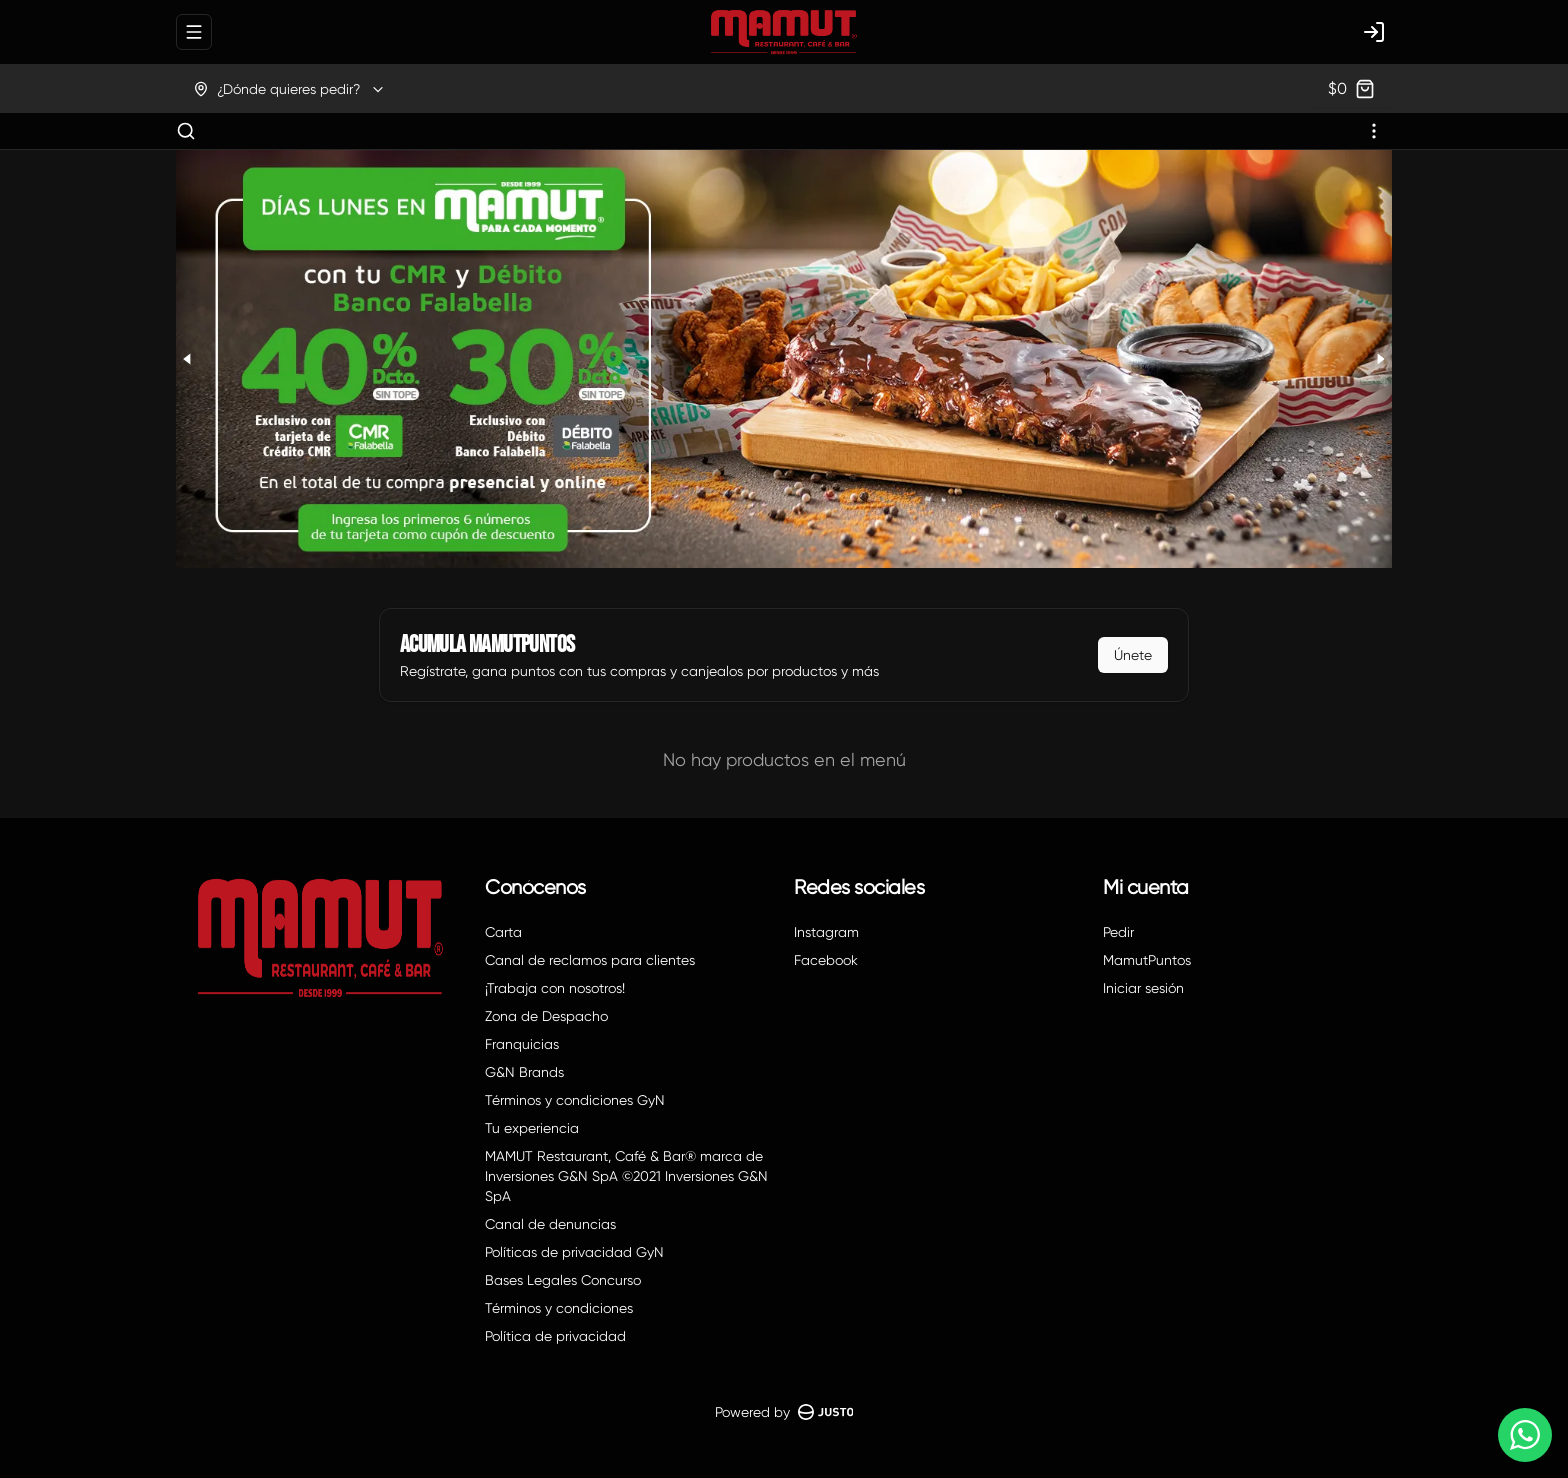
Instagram (826, 932)
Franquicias (522, 1044)
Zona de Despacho (546, 1016)
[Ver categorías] (1374, 131)
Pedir (1118, 932)
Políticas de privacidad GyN (574, 1252)
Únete (1133, 655)
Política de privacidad (555, 1336)
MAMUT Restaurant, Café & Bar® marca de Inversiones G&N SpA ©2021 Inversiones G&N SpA (626, 1176)
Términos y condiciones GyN (575, 1100)
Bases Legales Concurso (563, 1280)
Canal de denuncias (550, 1224)
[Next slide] (1380, 359)
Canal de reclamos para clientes (590, 960)
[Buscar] (186, 131)
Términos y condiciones (559, 1308)
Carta (503, 932)
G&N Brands (524, 1072)
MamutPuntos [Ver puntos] (1147, 960)
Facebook (826, 960)
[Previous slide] (188, 359)
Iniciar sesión (1143, 988)
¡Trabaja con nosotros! (555, 988)
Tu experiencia (532, 1128)
